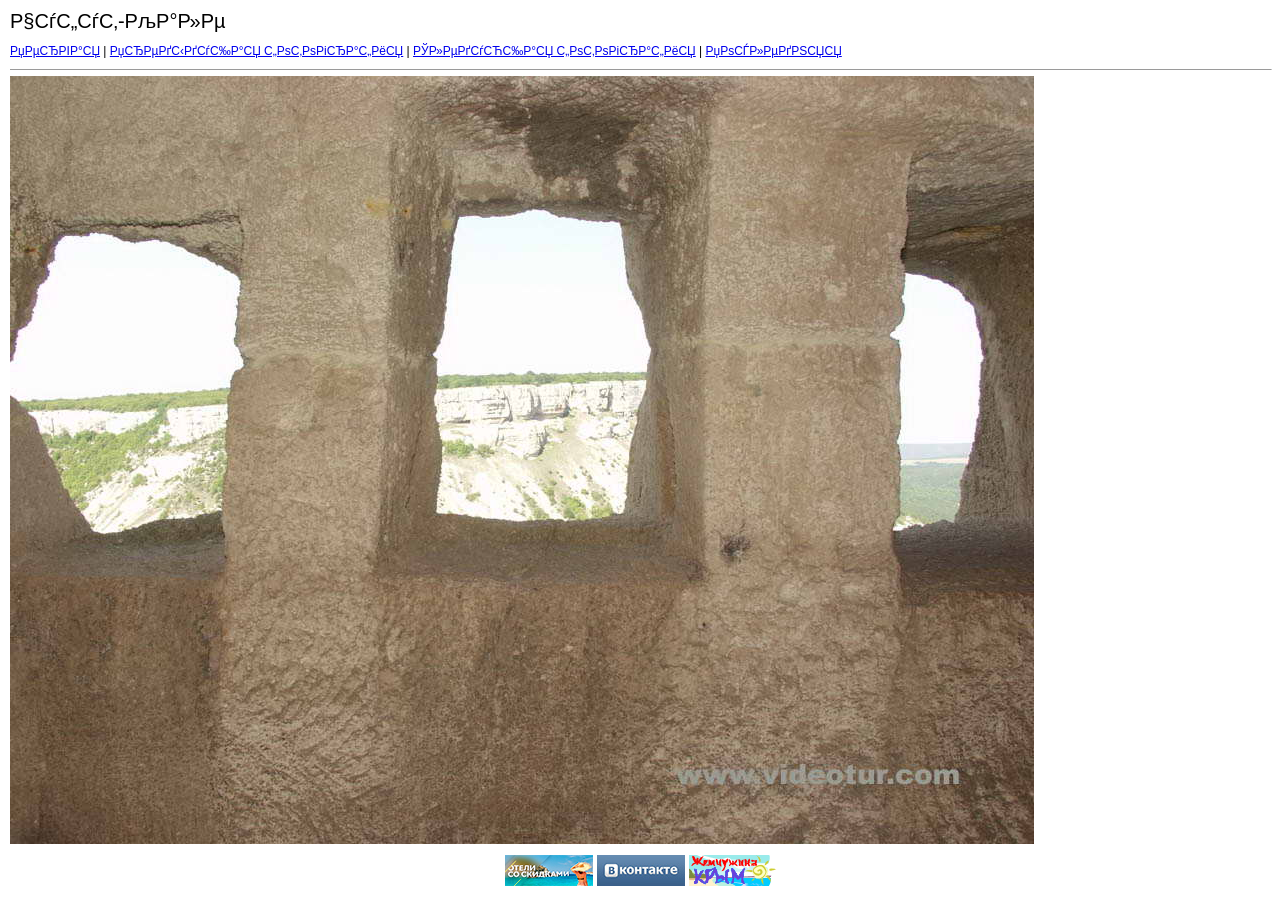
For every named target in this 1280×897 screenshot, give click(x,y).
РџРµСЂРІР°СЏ (55, 51)
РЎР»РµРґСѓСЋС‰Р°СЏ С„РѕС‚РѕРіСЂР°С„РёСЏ (554, 51)
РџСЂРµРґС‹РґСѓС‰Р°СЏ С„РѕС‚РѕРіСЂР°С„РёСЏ (256, 51)
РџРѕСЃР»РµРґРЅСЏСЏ (774, 51)
